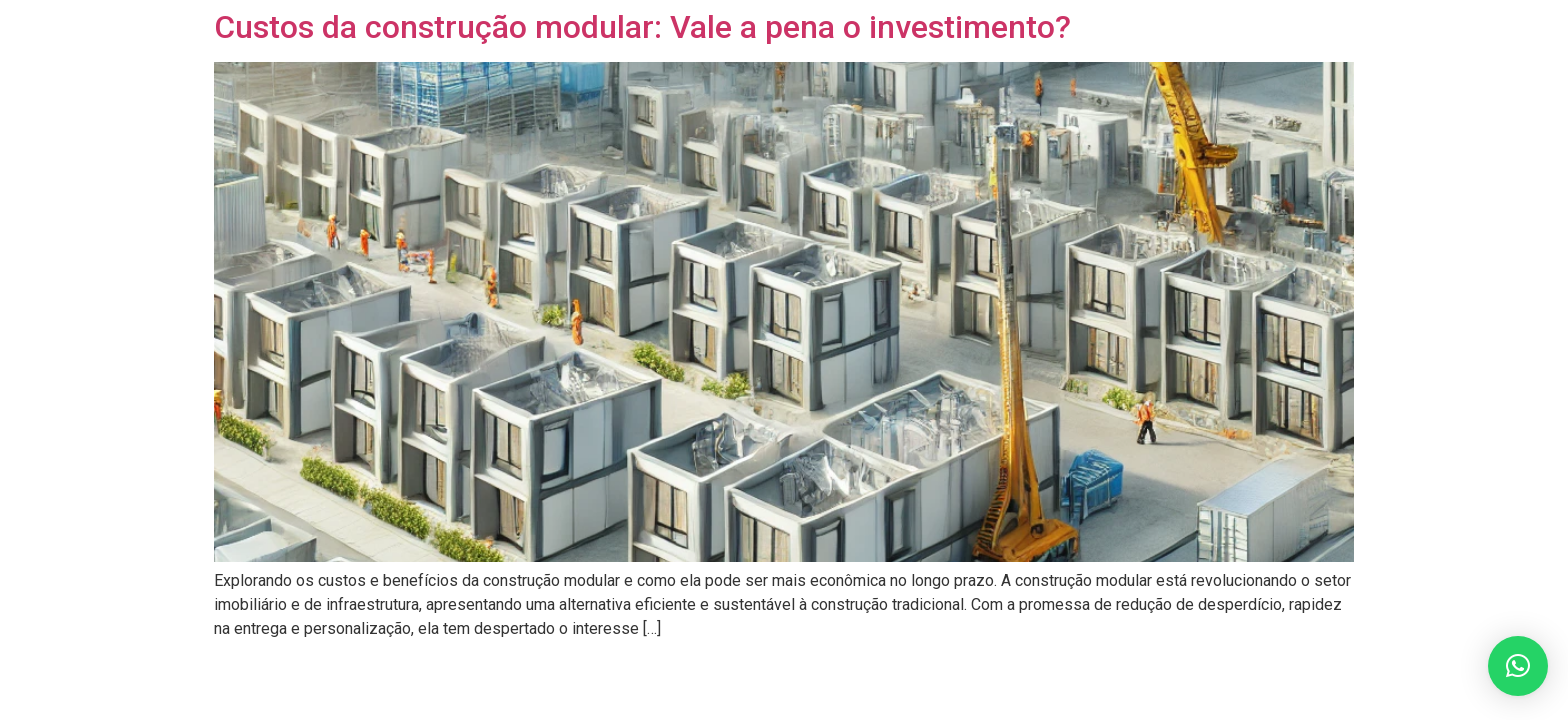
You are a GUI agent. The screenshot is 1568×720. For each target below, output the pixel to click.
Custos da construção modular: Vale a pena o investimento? (642, 27)
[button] (1518, 666)
